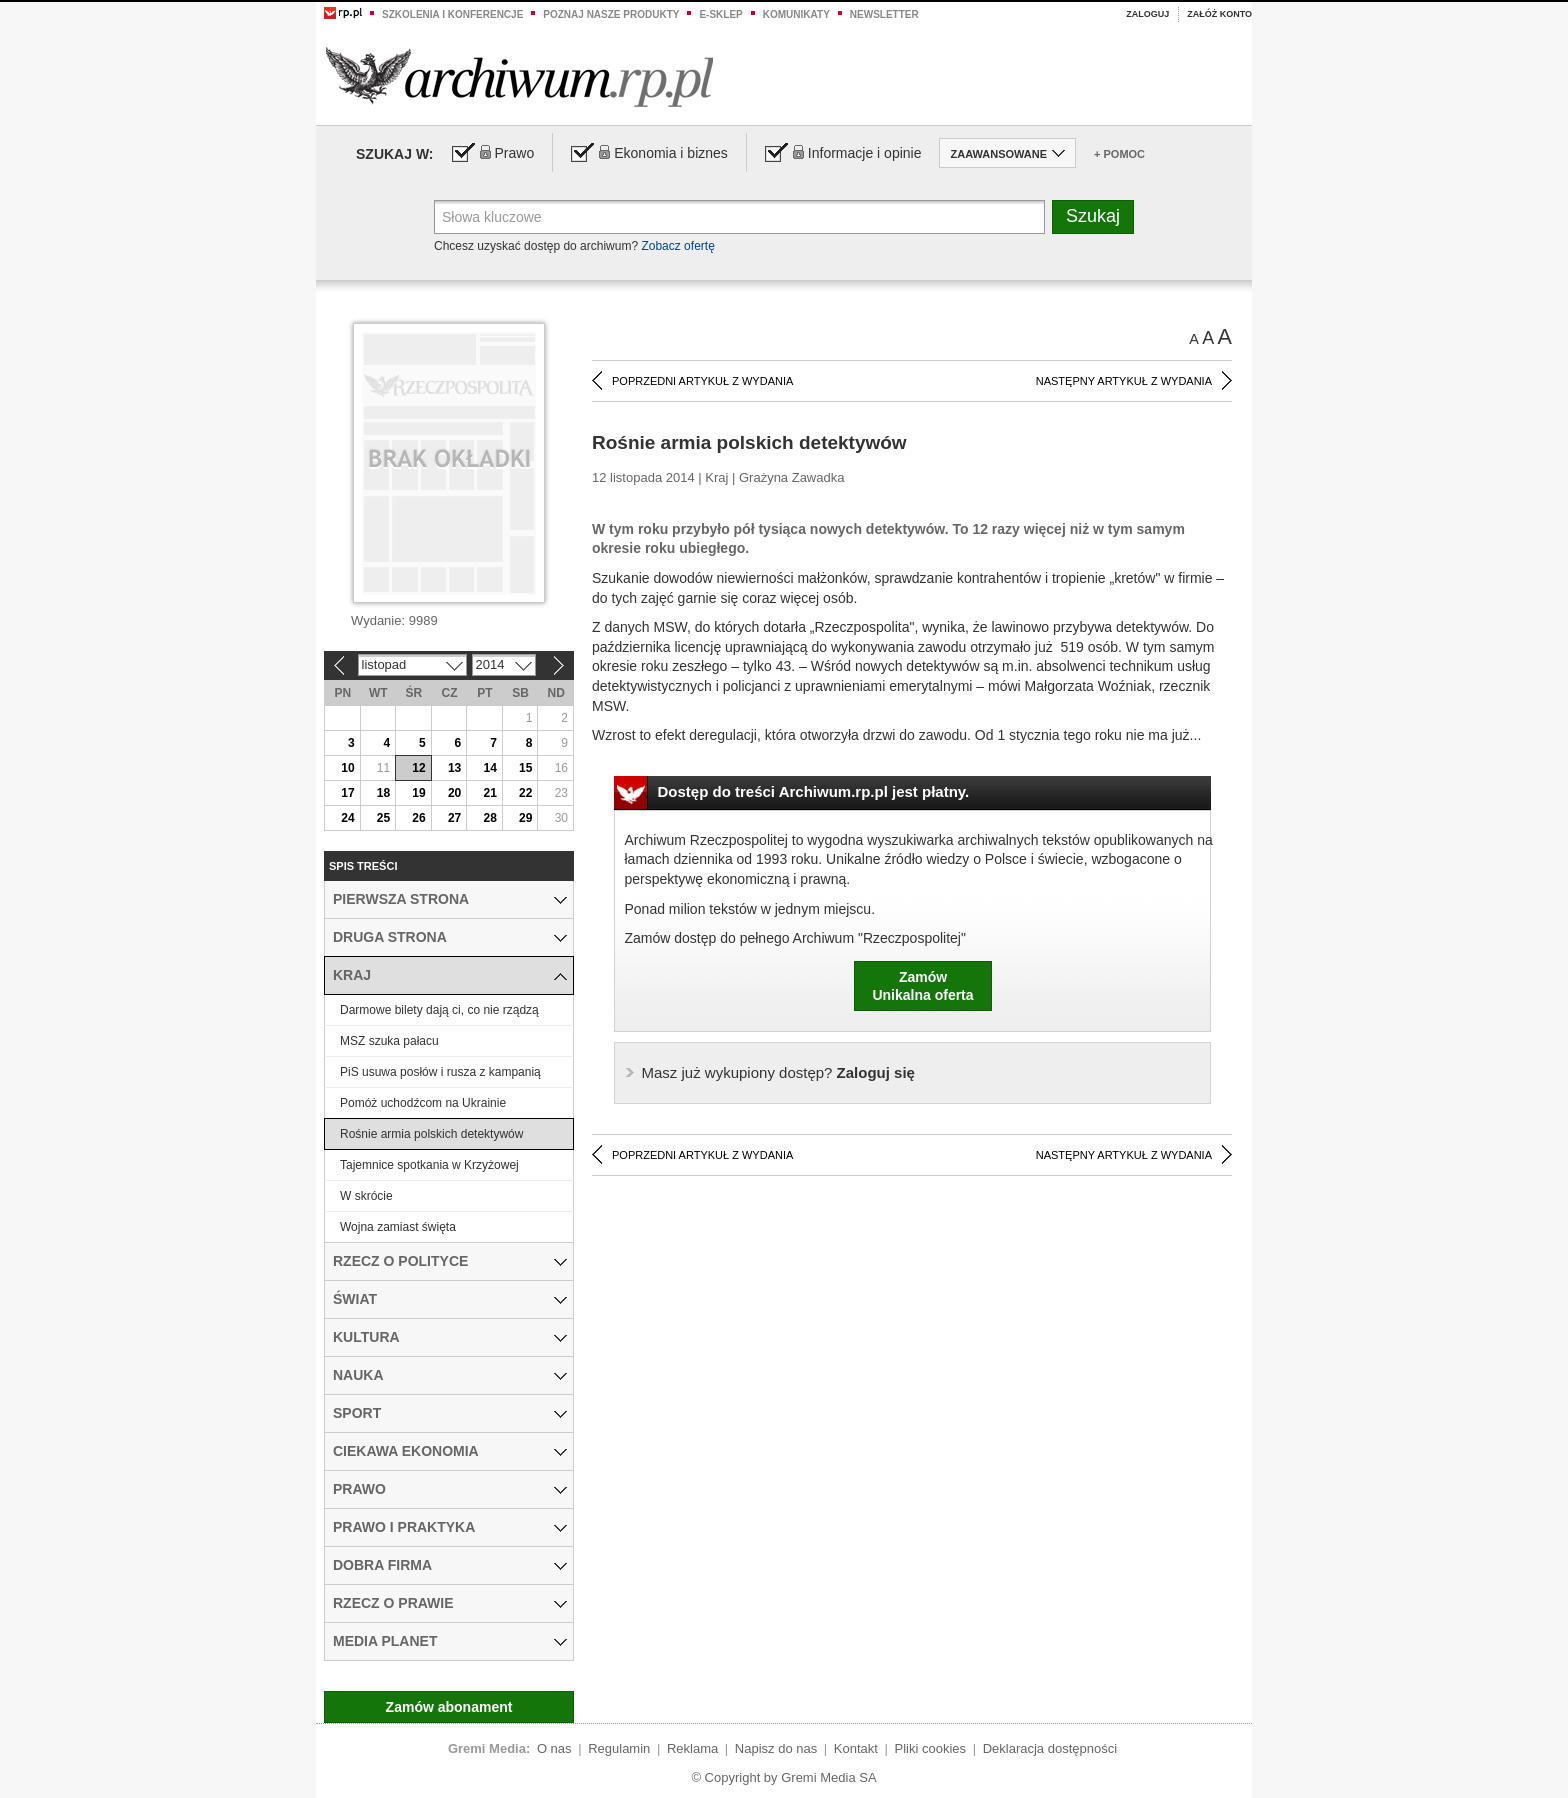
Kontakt (856, 1748)
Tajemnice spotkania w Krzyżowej (429, 1165)
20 (454, 793)
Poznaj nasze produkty (611, 14)
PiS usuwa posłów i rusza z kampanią (440, 1072)
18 (383, 793)
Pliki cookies (931, 1748)
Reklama (692, 1748)
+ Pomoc (1119, 154)
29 (525, 818)
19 (418, 793)
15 (525, 768)
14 (489, 768)
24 (347, 818)
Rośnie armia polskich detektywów (431, 1134)
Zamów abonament (449, 1707)
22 (525, 793)
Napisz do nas (776, 1748)
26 (418, 818)
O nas (554, 1748)
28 (489, 818)
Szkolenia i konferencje (452, 14)
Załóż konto (1219, 14)
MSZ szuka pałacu (389, 1041)
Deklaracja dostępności (1050, 1748)
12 (418, 768)
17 (347, 793)
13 (454, 768)
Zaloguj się (778, 1072)
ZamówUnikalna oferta (922, 986)
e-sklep (720, 14)
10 (347, 768)
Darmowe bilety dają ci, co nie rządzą (439, 1010)
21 (489, 793)
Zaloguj (1147, 14)
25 (383, 818)
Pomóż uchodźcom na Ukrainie (423, 1103)
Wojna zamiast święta (398, 1227)
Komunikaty (796, 14)
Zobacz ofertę (677, 246)
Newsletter (884, 14)
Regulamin (619, 1748)
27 (454, 818)
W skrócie (366, 1196)
